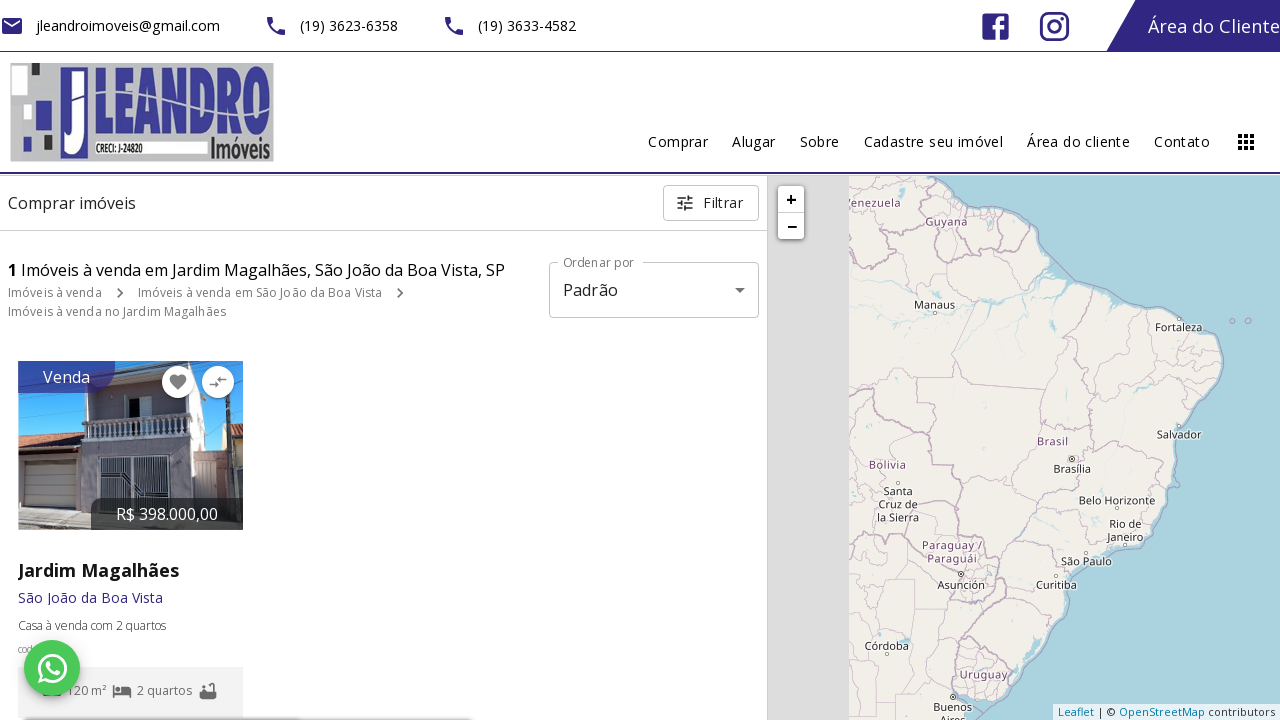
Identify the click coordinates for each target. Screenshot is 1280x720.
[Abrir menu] (1246, 142)
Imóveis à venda (55, 292)
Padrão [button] (590, 290)
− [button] (792, 226)
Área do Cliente (1214, 26)
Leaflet (1076, 711)
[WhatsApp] (52, 668)
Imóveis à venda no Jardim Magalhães (117, 311)
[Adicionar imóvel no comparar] (218, 382)
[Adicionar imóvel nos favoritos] (178, 382)
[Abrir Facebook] (995, 26)
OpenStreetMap (1162, 711)
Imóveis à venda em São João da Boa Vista (260, 292)
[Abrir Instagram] (1054, 26)
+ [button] (791, 199)
